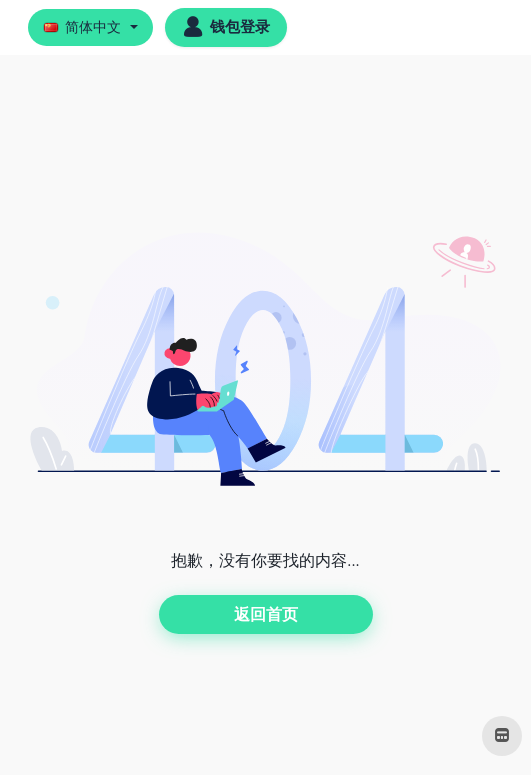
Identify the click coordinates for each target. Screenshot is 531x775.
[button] (90, 27)
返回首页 (266, 614)
